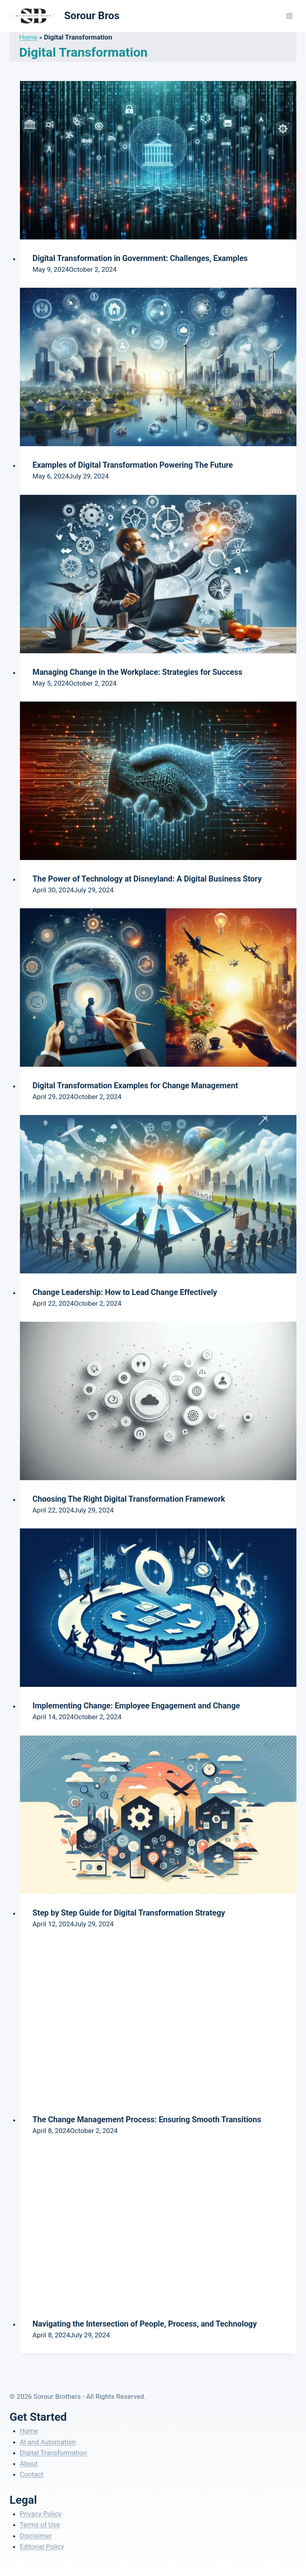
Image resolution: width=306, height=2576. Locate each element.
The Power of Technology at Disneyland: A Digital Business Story (147, 879)
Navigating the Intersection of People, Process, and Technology (145, 2324)
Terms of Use (40, 2525)
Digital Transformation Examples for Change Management (135, 1085)
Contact (31, 2474)
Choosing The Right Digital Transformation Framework (129, 1499)
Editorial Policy (42, 2546)
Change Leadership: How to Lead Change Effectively (125, 1292)
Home (28, 37)
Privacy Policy (41, 2514)
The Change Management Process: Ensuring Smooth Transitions (147, 2119)
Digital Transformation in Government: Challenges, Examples (140, 258)
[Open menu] (289, 16)
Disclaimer (36, 2536)
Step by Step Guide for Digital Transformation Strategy (129, 1913)
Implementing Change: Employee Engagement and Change (136, 1705)
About (29, 2463)
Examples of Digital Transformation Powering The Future (133, 465)
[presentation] (158, 160)
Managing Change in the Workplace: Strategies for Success (138, 672)
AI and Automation (48, 2442)
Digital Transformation (53, 2453)
